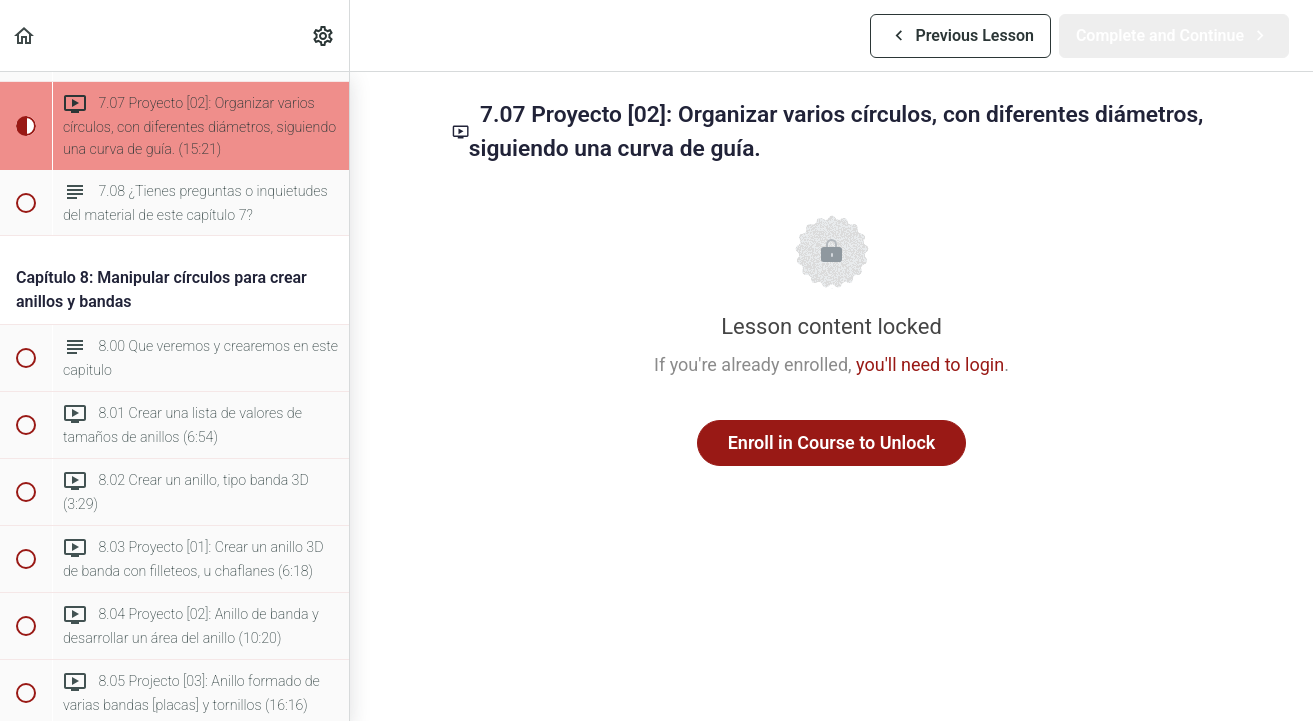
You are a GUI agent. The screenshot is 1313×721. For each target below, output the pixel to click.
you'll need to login (930, 364)
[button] (25, 35)
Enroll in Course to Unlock (832, 442)
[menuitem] (324, 35)
